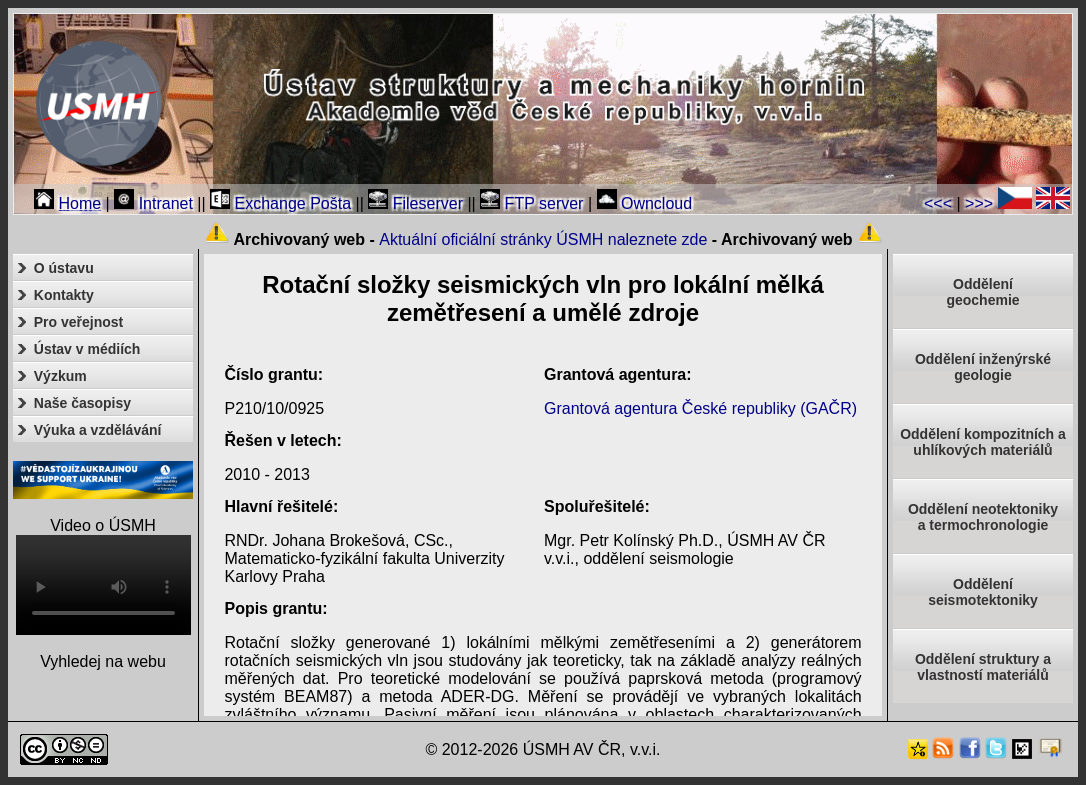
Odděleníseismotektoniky (983, 592)
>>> (979, 203)
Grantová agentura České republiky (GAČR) (700, 408)
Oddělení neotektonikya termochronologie (983, 517)
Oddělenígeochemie (982, 292)
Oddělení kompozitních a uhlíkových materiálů (983, 442)
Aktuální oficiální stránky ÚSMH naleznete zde (543, 239)
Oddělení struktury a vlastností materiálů (983, 667)
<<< (938, 203)
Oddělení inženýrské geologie (983, 367)
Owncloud (645, 203)
